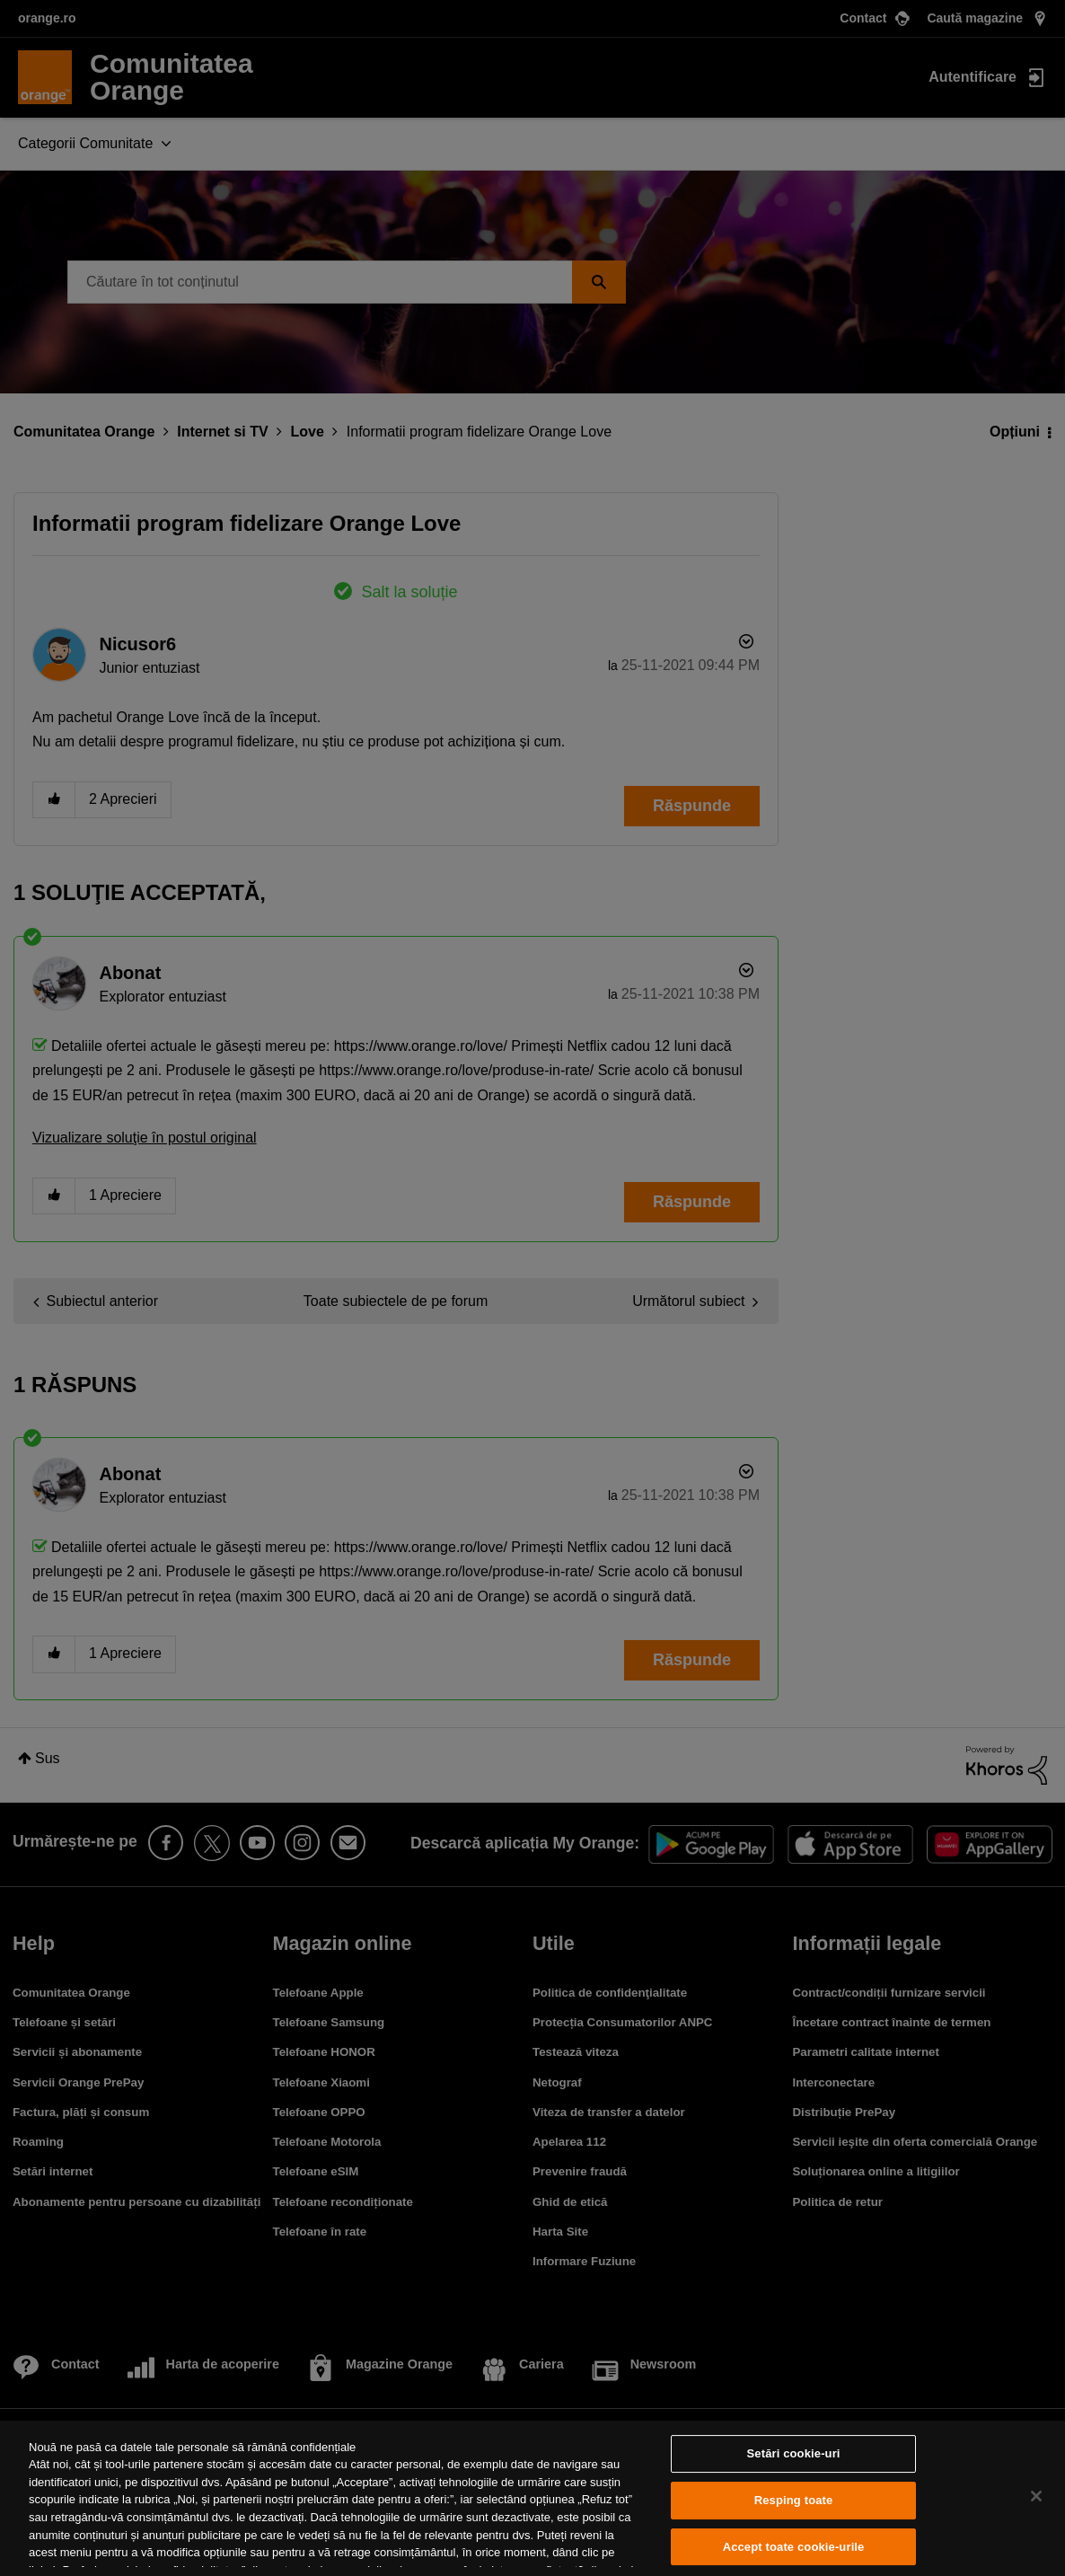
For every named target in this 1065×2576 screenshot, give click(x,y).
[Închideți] (1036, 2496)
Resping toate (793, 2500)
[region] (532, 2498)
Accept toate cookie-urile (794, 2547)
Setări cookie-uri (794, 2454)
